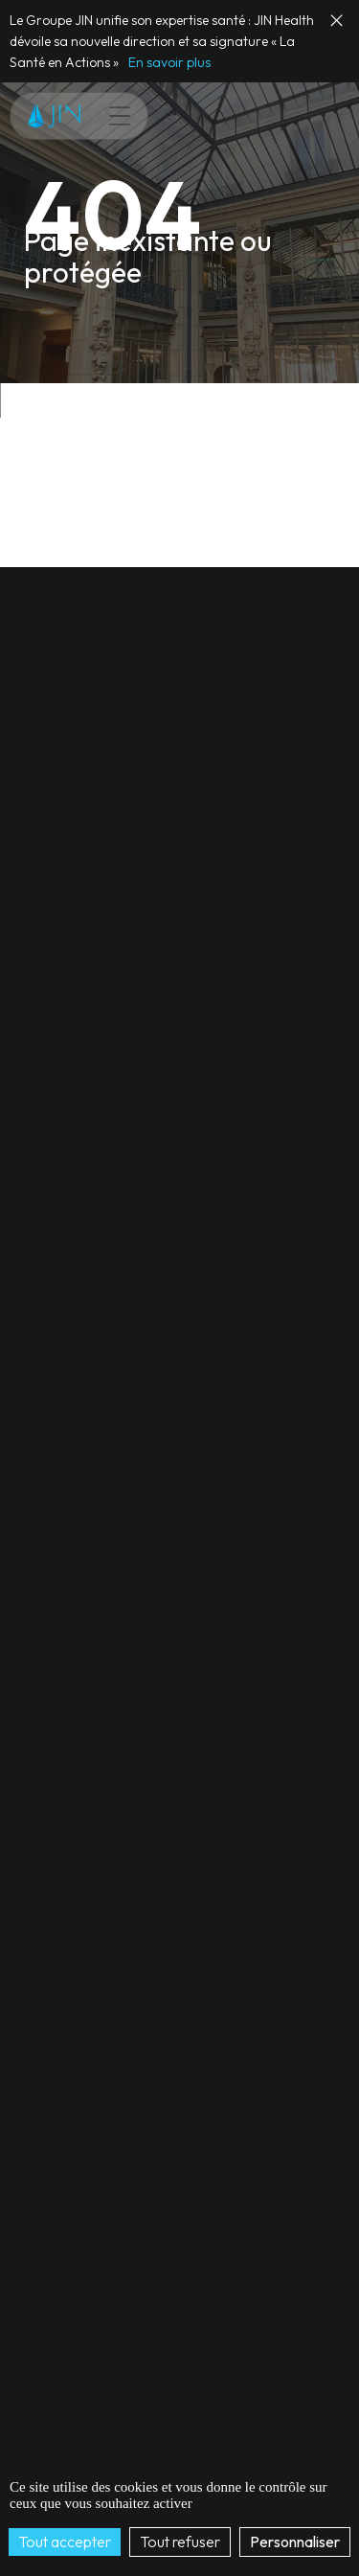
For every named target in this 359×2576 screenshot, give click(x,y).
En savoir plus (169, 62)
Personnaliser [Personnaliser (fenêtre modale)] (295, 2541)
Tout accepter (64, 2541)
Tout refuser (180, 2541)
